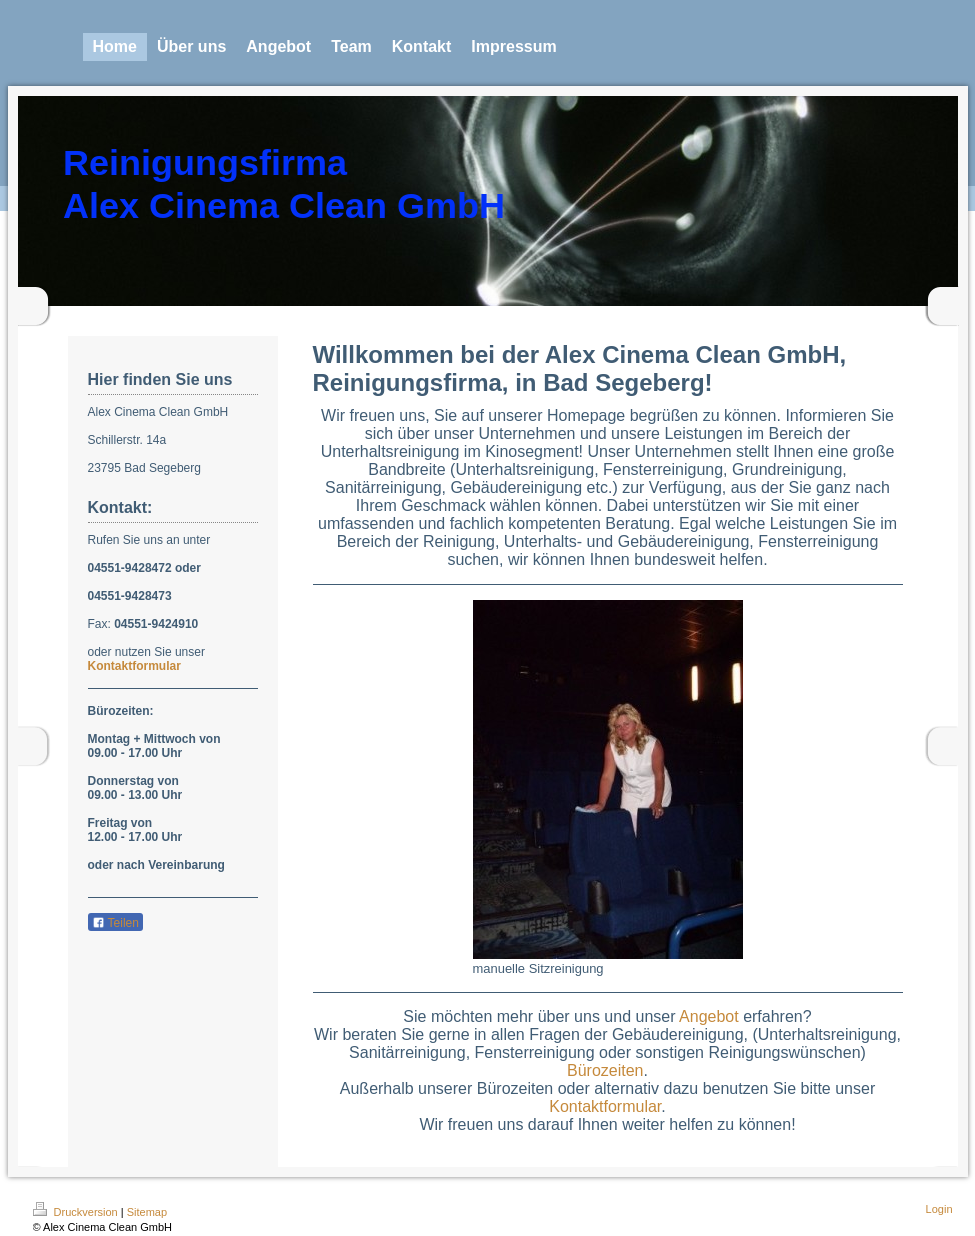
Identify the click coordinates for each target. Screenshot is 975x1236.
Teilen (115, 923)
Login (939, 1209)
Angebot (709, 1016)
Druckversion (77, 1212)
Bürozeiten (605, 1070)
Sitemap (147, 1212)
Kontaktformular (134, 666)
